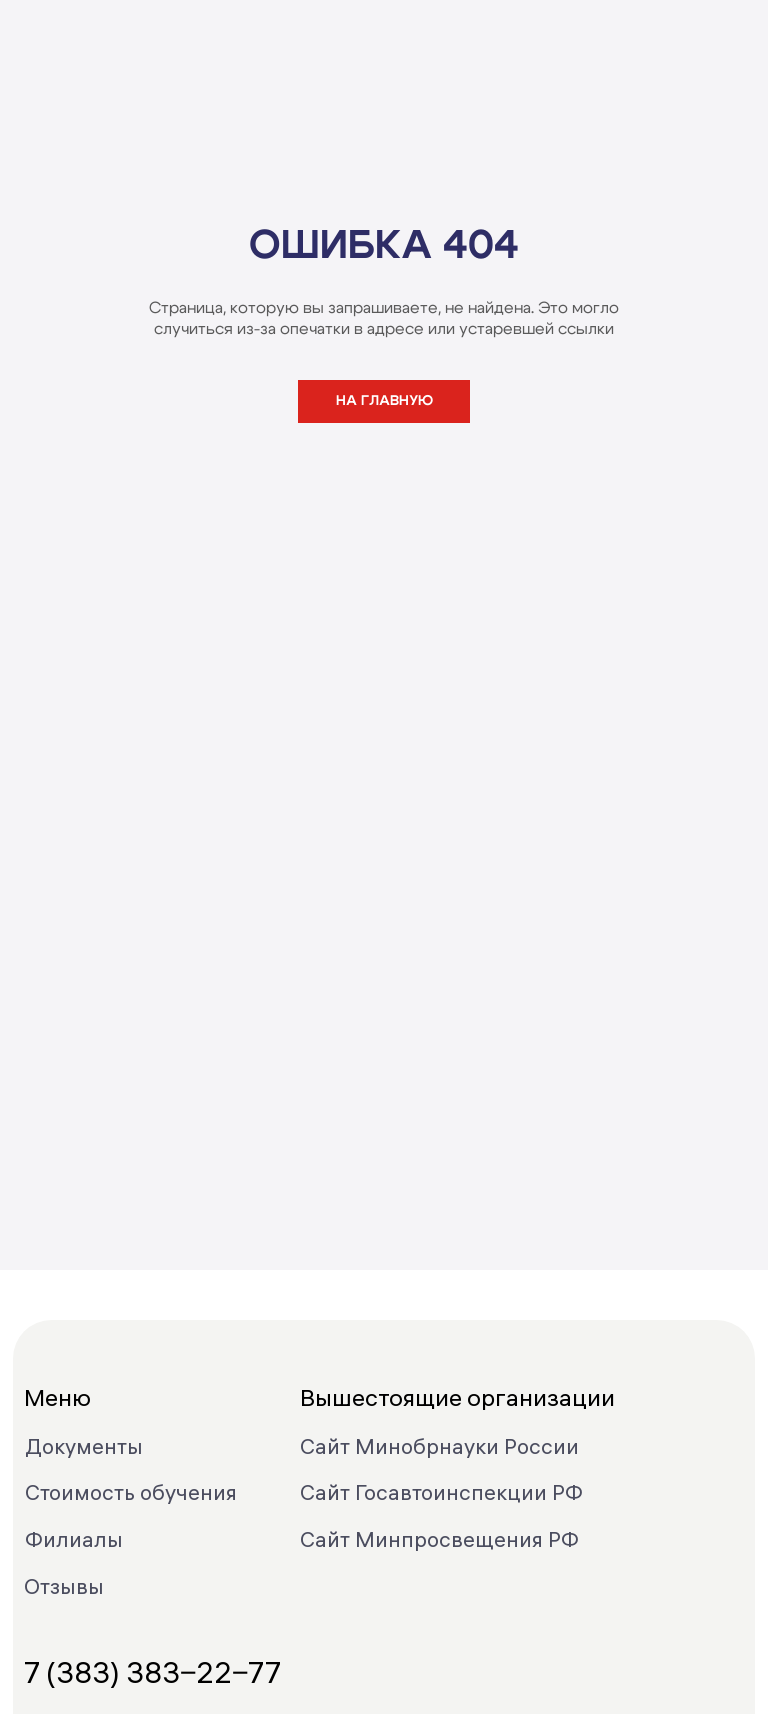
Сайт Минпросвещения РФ (439, 1539)
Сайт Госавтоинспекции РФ (441, 1492)
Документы (84, 1446)
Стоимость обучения (131, 1492)
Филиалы (74, 1539)
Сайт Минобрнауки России (439, 1446)
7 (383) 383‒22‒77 (152, 1672)
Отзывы (64, 1586)
